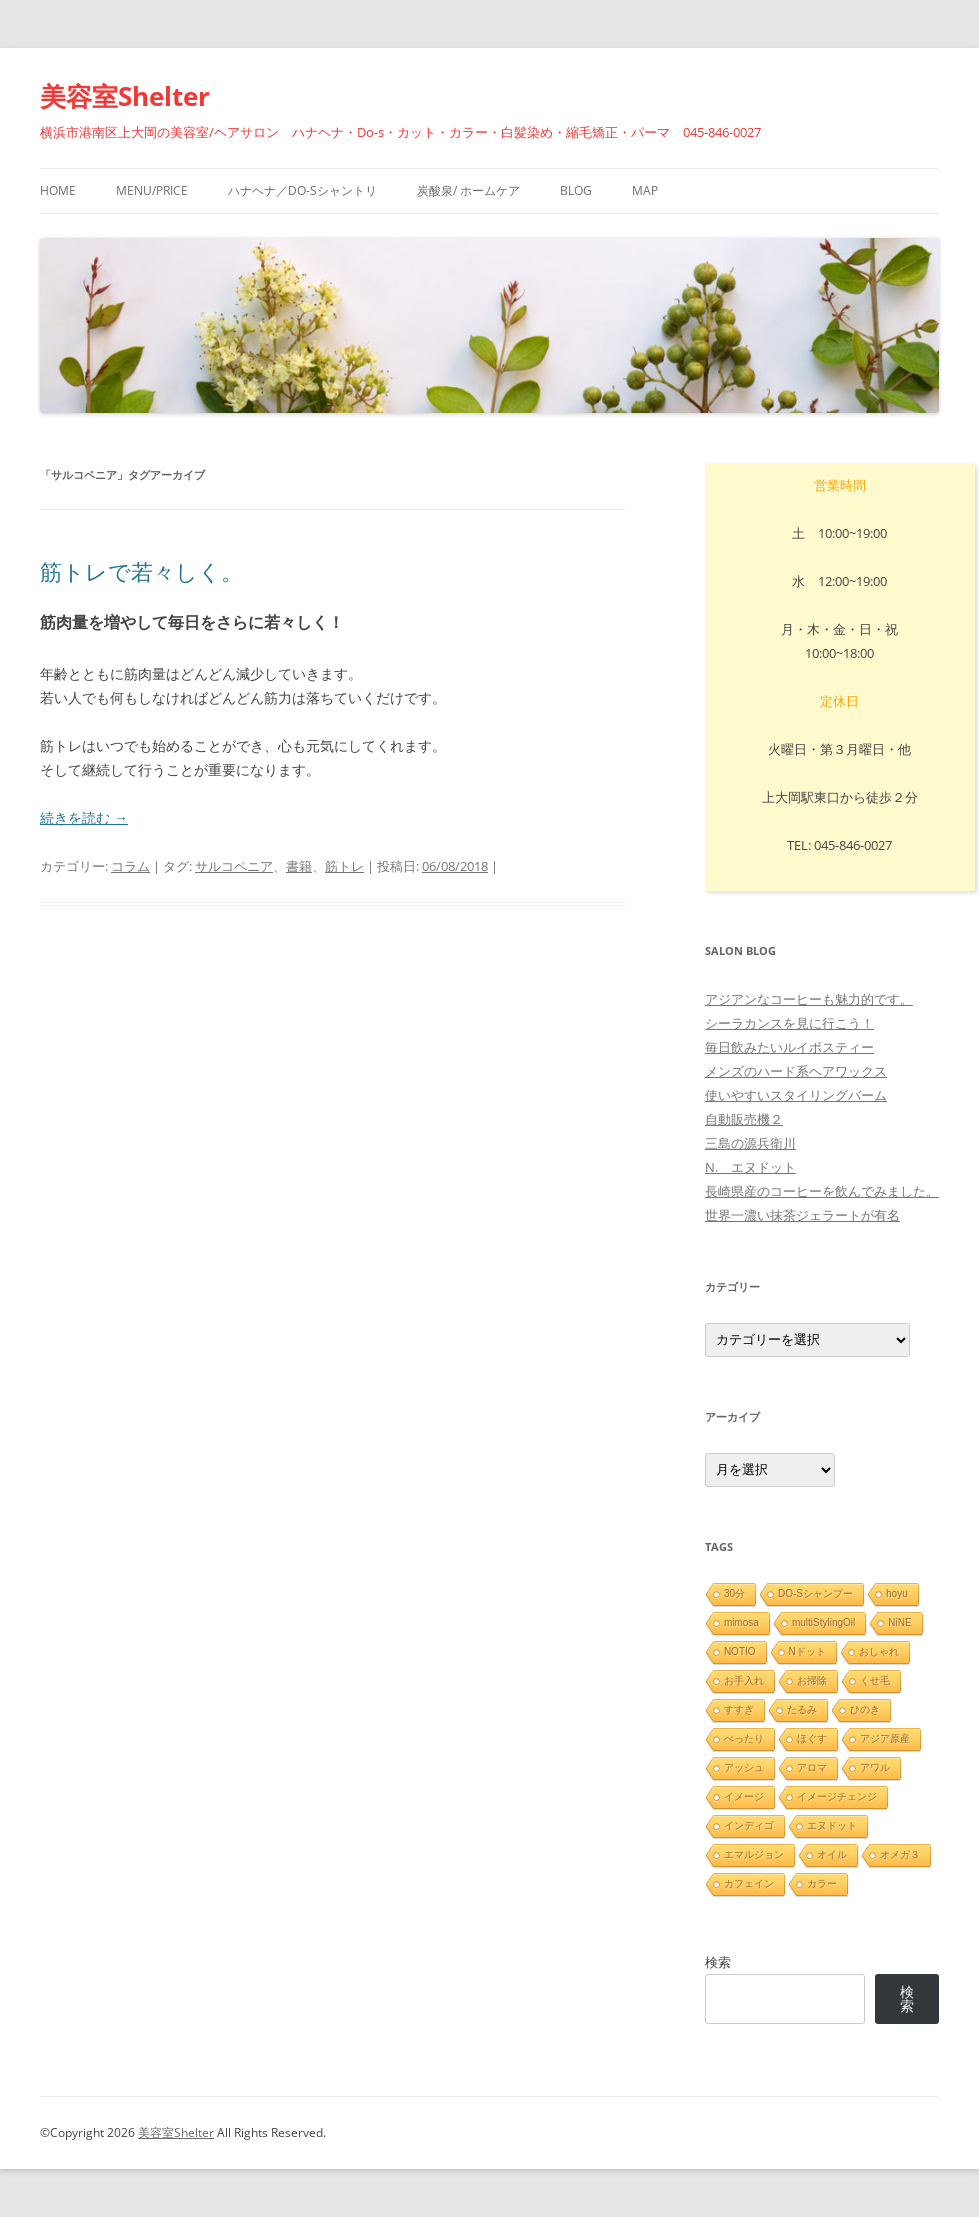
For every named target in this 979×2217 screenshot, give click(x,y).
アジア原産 (885, 1738)
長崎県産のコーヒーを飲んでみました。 (822, 1191)
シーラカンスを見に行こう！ (789, 1023)
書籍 (299, 866)
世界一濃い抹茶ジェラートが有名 (802, 1215)
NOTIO (740, 1651)
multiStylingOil (823, 1622)
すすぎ (739, 1709)
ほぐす (812, 1738)
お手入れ (744, 1680)
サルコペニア (234, 866)
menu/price (152, 190)
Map (645, 190)
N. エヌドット (750, 1167)
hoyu (897, 1593)
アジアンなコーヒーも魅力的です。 (809, 999)
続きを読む (84, 817)
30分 (734, 1593)
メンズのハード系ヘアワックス (796, 1071)
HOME (58, 190)
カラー (822, 1883)
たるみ (802, 1709)
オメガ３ (900, 1854)
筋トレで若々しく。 (141, 571)
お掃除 (812, 1680)
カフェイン (749, 1883)
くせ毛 (875, 1680)
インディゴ (749, 1825)
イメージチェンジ (837, 1796)
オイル (832, 1854)
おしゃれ (879, 1651)
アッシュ (744, 1767)
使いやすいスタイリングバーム (796, 1095)
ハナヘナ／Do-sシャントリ (302, 190)
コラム (130, 866)
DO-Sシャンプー (815, 1593)
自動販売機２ (744, 1119)
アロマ (812, 1767)
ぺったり (744, 1738)
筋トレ (344, 866)
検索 (718, 1962)
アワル (875, 1767)
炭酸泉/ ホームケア (468, 190)
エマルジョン (754, 1854)
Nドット (807, 1651)
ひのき (865, 1709)
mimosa (741, 1622)
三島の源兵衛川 (750, 1143)
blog (576, 190)
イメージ (744, 1796)
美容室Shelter (125, 96)
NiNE (899, 1622)
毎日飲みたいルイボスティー (789, 1047)
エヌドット (832, 1825)
